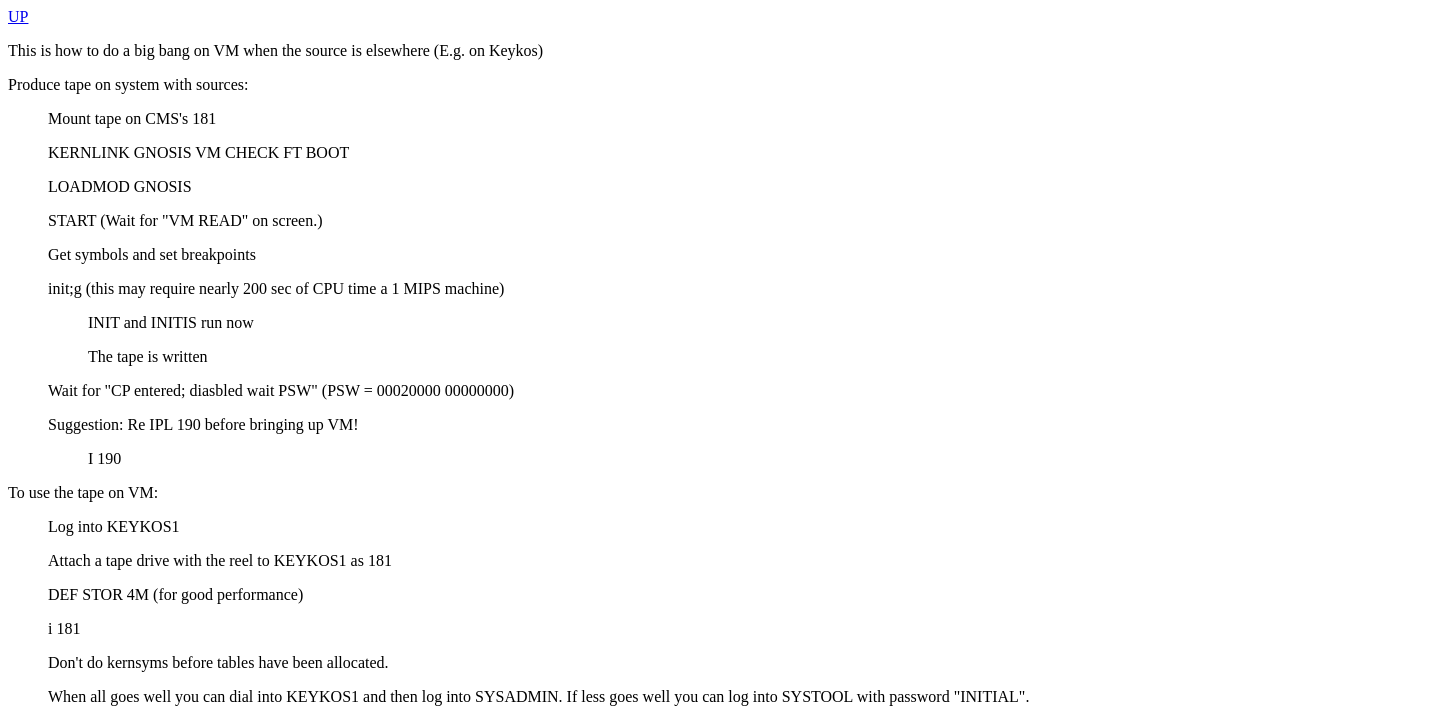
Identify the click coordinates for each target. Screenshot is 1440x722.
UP (18, 16)
